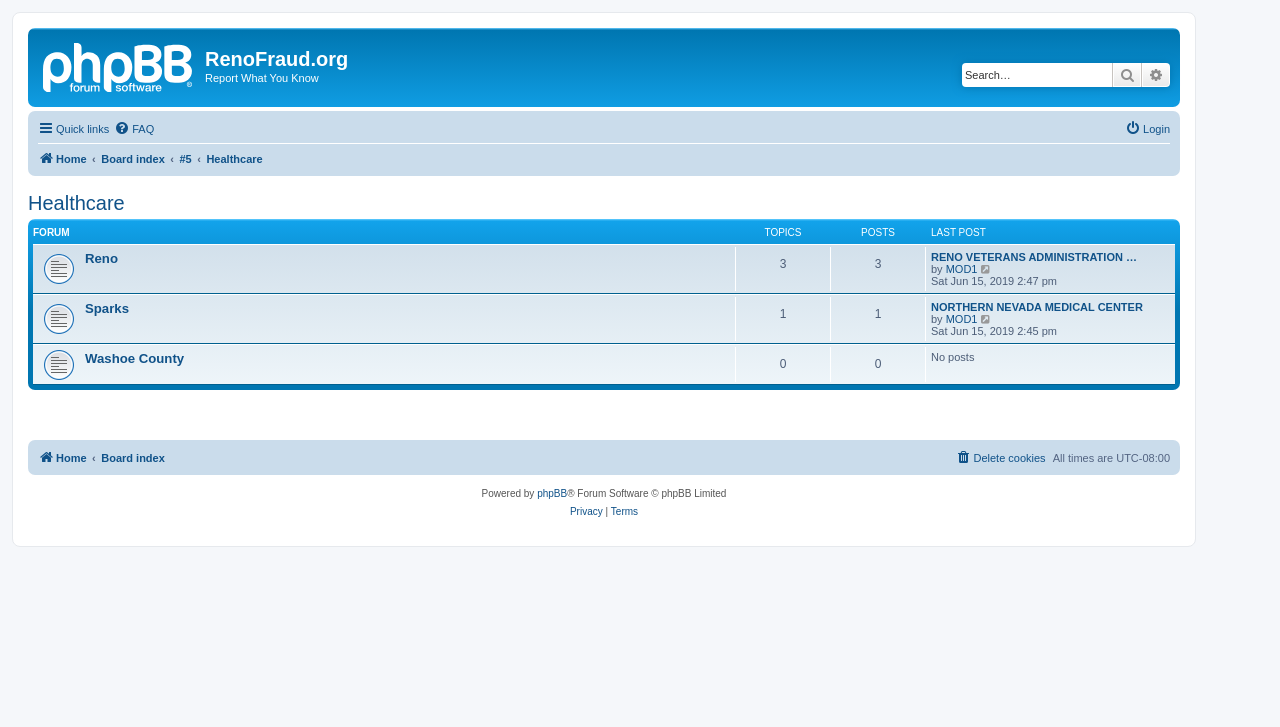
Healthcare (76, 203)
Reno (101, 258)
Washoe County (134, 358)
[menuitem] (134, 129)
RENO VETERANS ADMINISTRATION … (1034, 257)
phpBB (552, 493)
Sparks (107, 308)
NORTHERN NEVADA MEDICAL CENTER (1037, 307)
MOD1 (962, 269)
